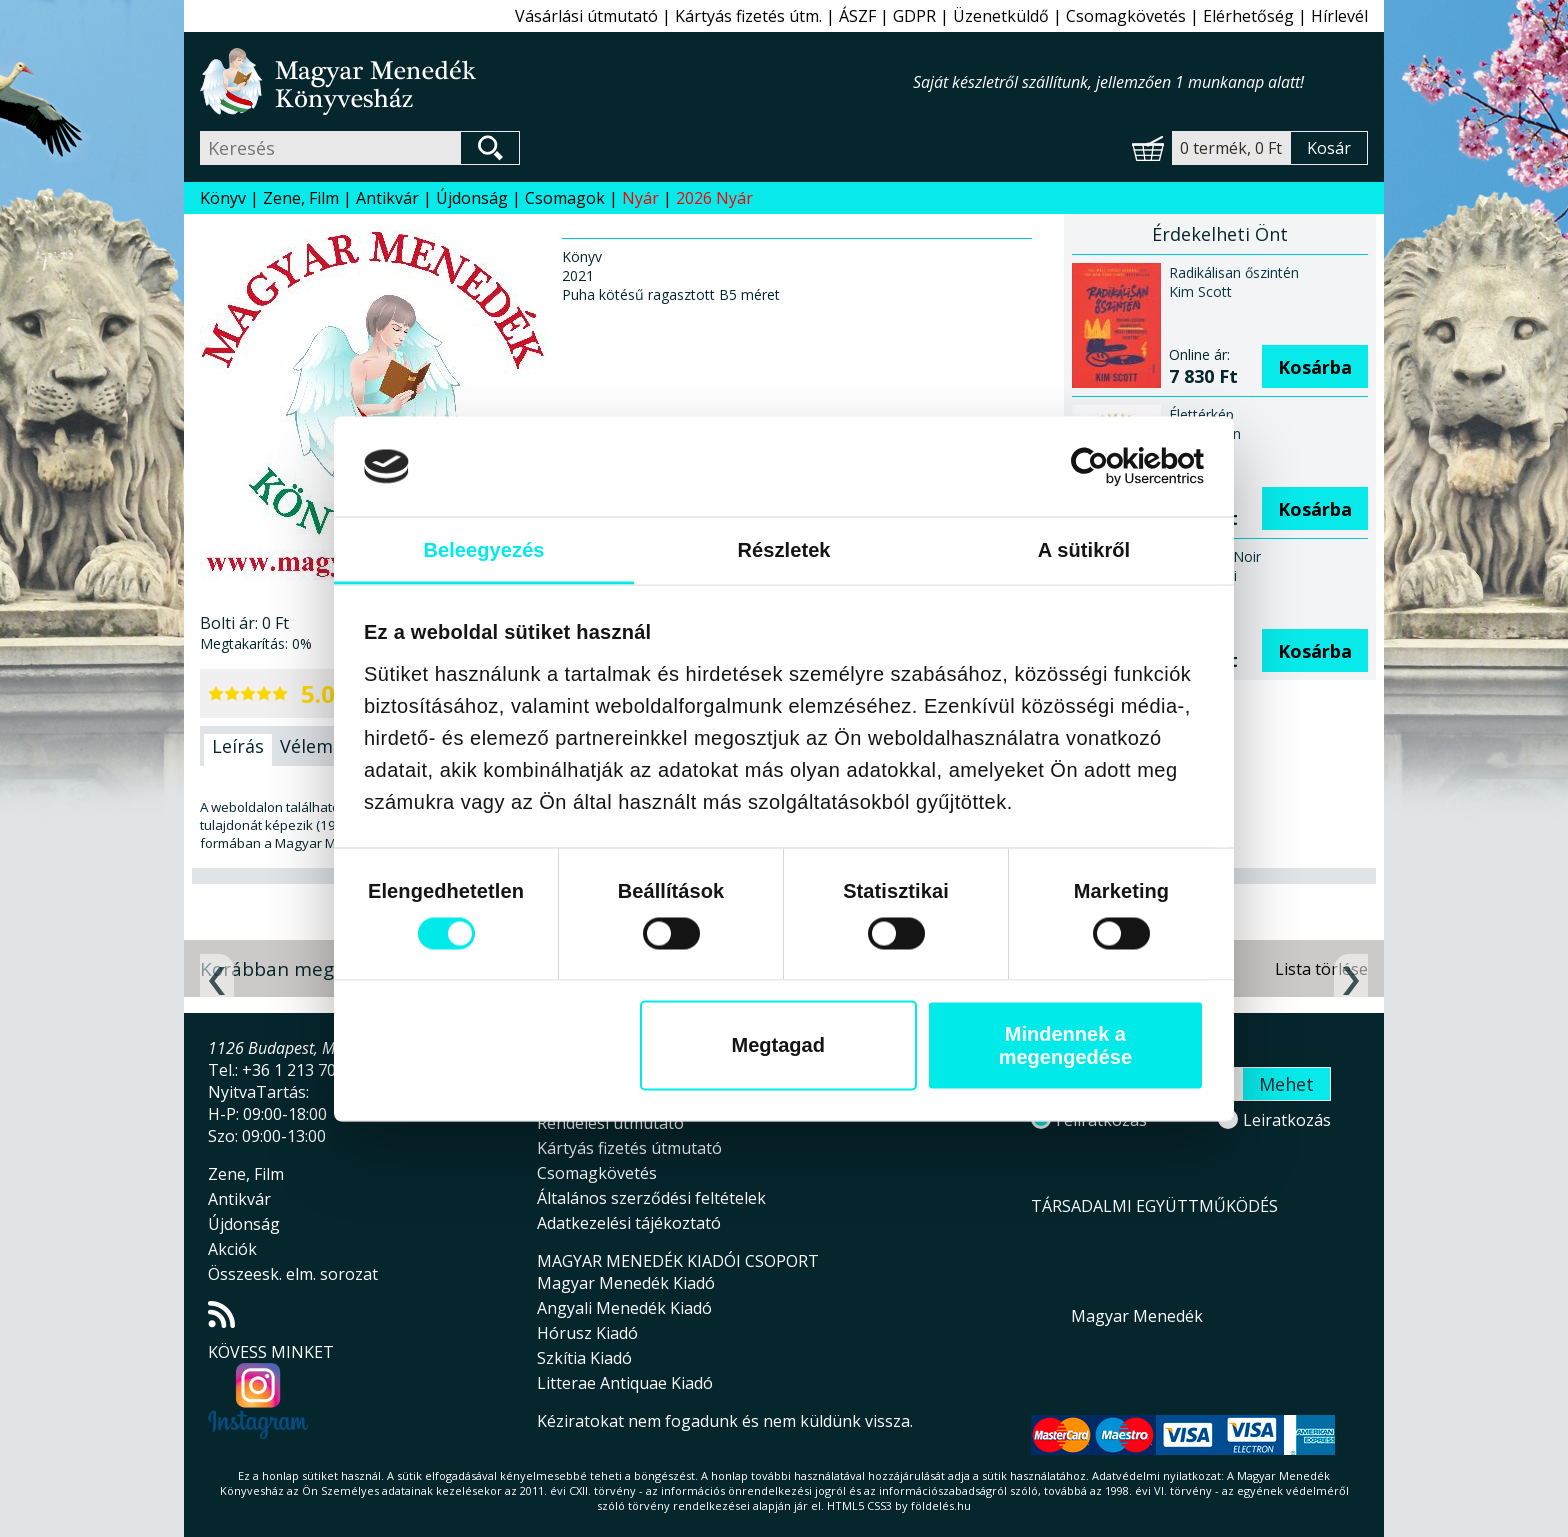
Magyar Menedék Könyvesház (556, 81)
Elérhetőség (1248, 16)
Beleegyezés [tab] (483, 549)
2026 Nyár (714, 198)
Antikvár (387, 198)
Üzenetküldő (1001, 16)
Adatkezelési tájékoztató (629, 1223)
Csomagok (565, 198)
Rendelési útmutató (610, 1123)
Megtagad (778, 1045)
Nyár (640, 198)
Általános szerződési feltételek (651, 1198)
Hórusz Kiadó (587, 1333)
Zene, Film (301, 198)
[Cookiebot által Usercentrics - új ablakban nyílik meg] (1116, 466)
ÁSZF (857, 16)
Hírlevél (1339, 16)
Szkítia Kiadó (584, 1358)
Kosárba (1315, 367)
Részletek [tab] (783, 549)
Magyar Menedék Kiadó (626, 1283)
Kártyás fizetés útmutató (629, 1148)
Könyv (223, 198)
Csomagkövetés (1126, 16)
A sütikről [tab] (1084, 549)
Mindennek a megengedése (1065, 1044)
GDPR (914, 16)
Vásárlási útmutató (586, 16)
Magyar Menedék (1137, 1316)
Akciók (232, 1249)
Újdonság (472, 198)
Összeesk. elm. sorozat (293, 1274)
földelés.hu (941, 1505)
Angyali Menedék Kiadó (624, 1308)
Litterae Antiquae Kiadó (625, 1383)
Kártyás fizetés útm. (748, 16)
